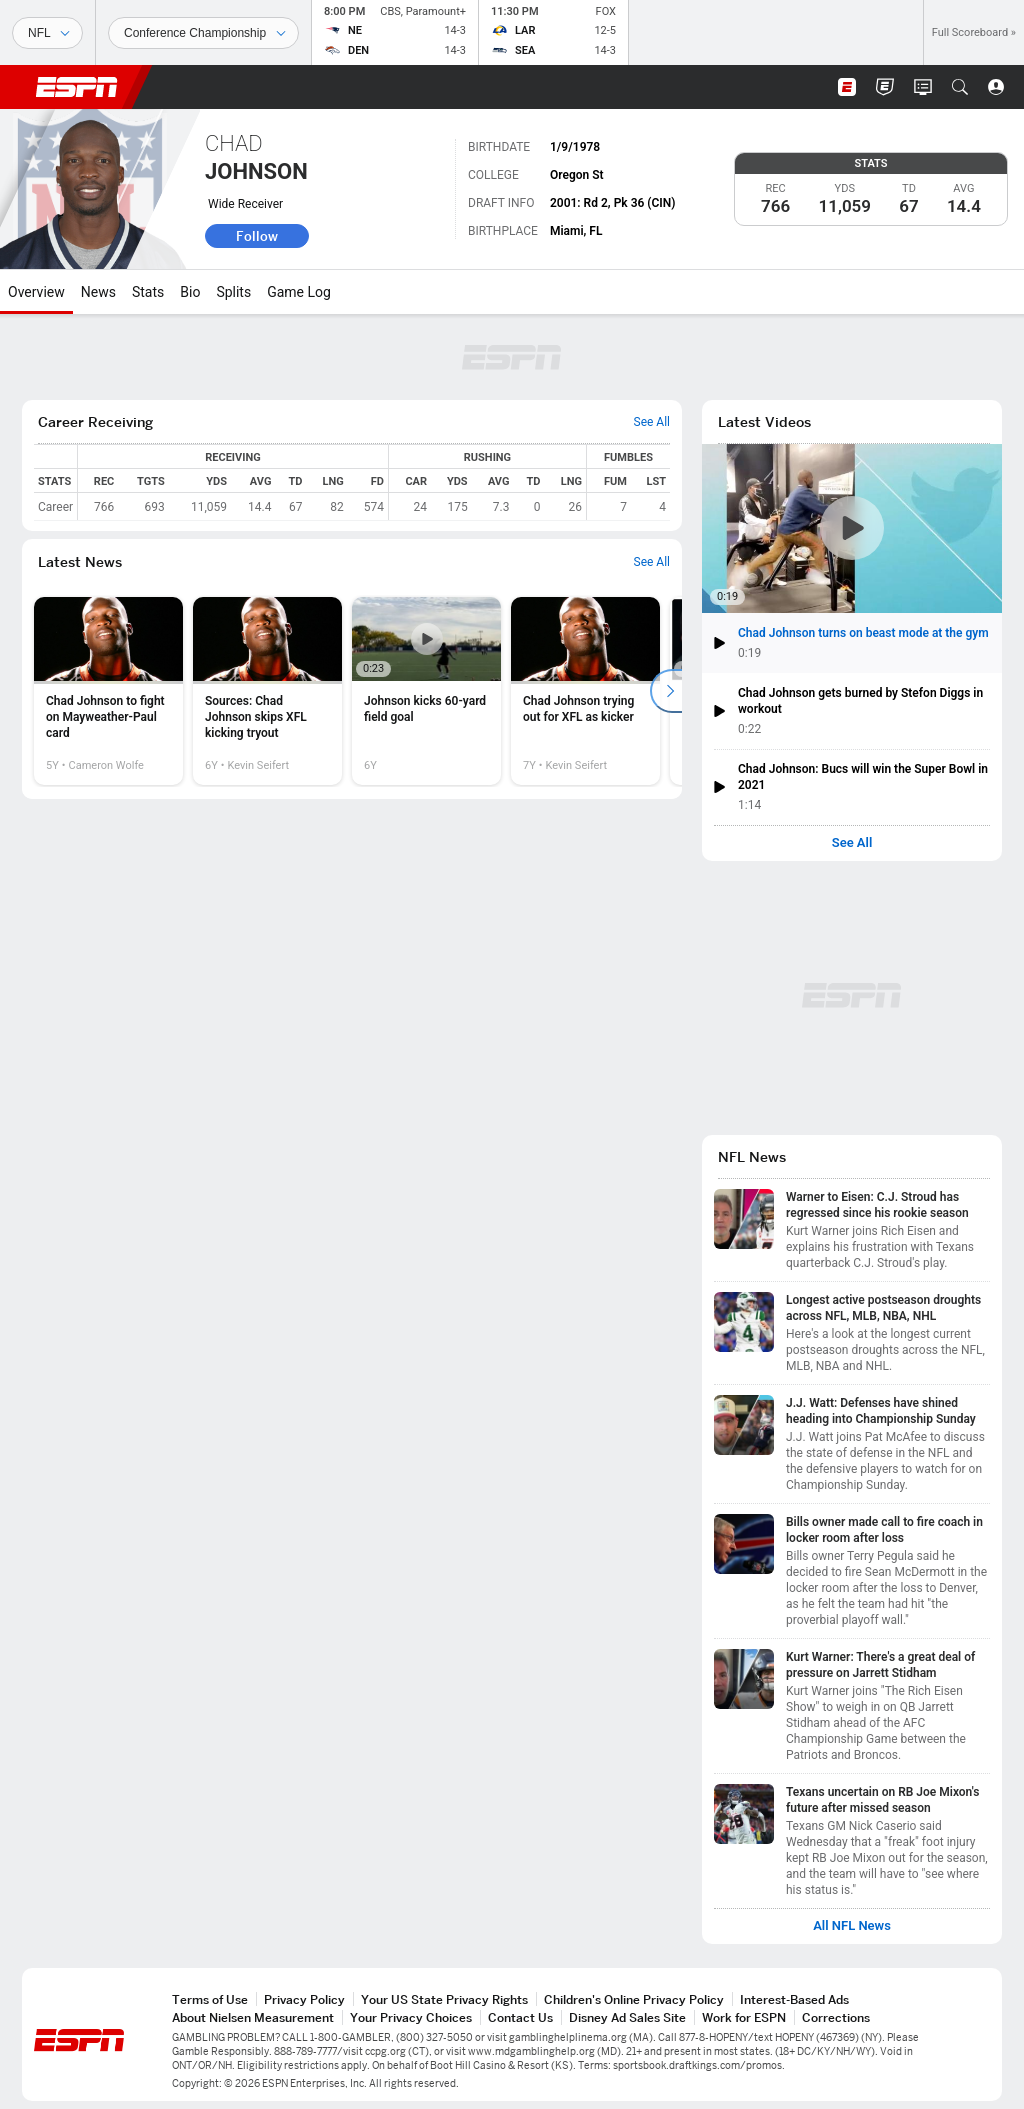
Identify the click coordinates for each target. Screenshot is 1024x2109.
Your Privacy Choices (411, 2017)
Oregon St (577, 175)
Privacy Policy (304, 1999)
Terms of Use (210, 1999)
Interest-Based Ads (794, 1999)
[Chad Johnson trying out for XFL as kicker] (585, 691)
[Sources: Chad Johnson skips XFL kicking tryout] (267, 691)
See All (852, 843)
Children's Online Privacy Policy (634, 1999)
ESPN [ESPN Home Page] (77, 87)
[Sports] (47, 33)
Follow (257, 236)
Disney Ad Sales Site (627, 2017)
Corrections (836, 2017)
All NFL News (852, 1926)
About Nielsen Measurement (253, 2017)
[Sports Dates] (203, 33)
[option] (108, 691)
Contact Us (520, 2017)
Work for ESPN (744, 2017)
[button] (960, 87)
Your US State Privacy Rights (444, 1999)
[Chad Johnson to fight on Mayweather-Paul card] (108, 691)
